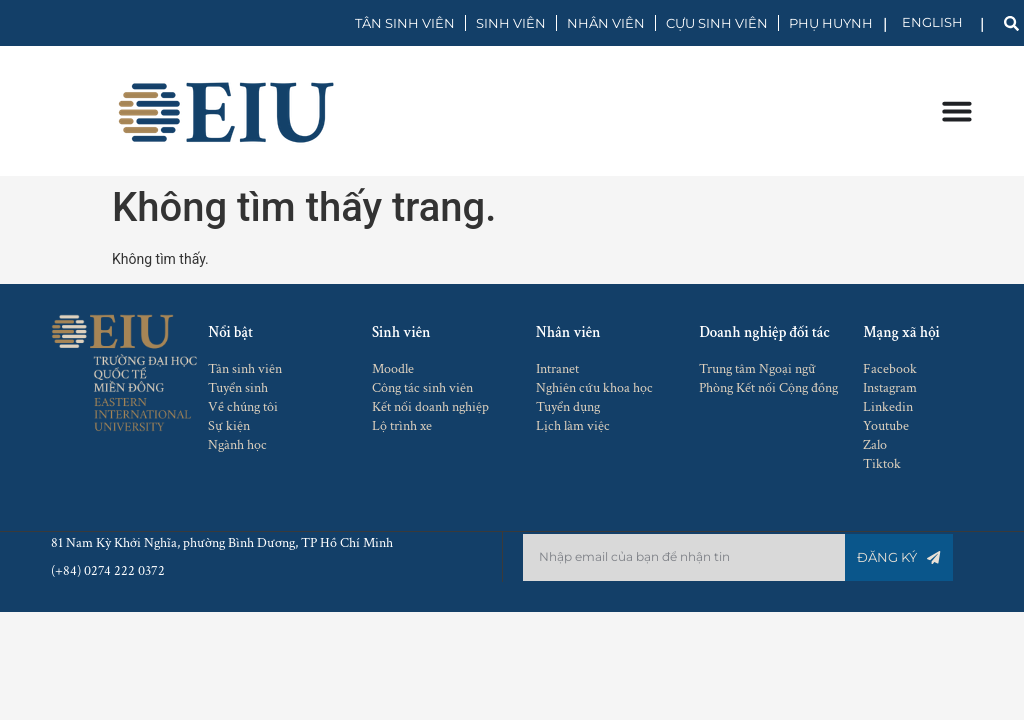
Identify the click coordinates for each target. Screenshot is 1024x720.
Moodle (393, 369)
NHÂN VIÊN (606, 23)
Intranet (557, 369)
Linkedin (888, 407)
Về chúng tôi (243, 407)
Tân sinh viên (245, 369)
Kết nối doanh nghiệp (430, 407)
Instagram (890, 388)
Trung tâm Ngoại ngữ (757, 369)
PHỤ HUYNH (831, 23)
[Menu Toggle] (955, 111)
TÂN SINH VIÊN (405, 23)
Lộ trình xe (402, 426)
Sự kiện (229, 426)
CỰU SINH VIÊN (717, 23)
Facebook (890, 369)
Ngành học (237, 445)
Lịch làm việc (573, 426)
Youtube (886, 426)
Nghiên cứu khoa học (594, 388)
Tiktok (882, 464)
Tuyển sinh (238, 388)
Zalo (875, 445)
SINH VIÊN (511, 23)
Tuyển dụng (568, 407)
